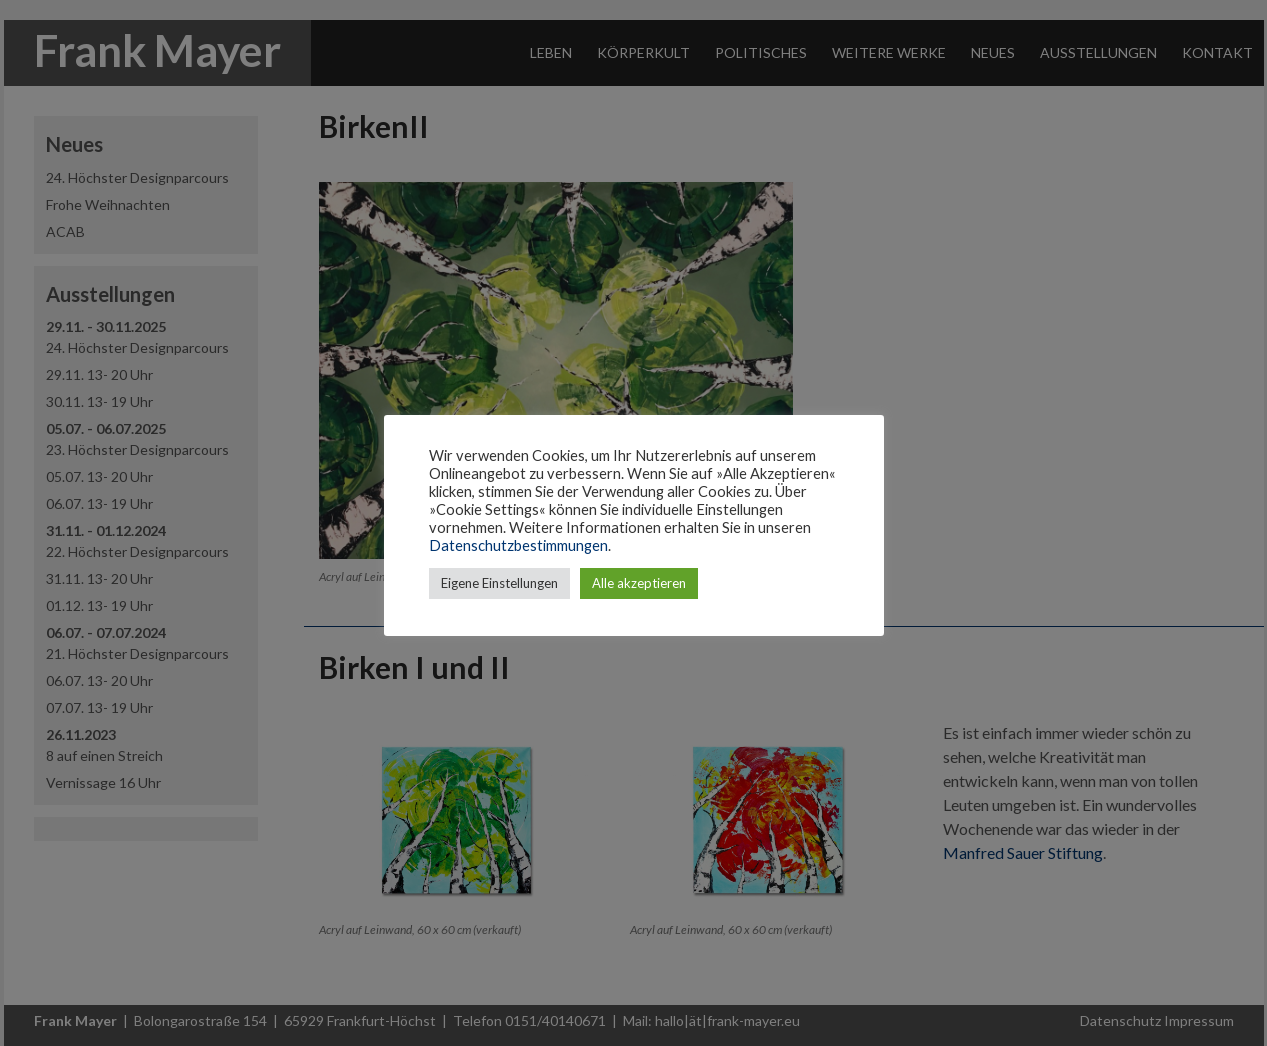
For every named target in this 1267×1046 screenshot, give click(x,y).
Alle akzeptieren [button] (639, 583)
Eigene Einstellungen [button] (499, 583)
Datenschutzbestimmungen (518, 545)
